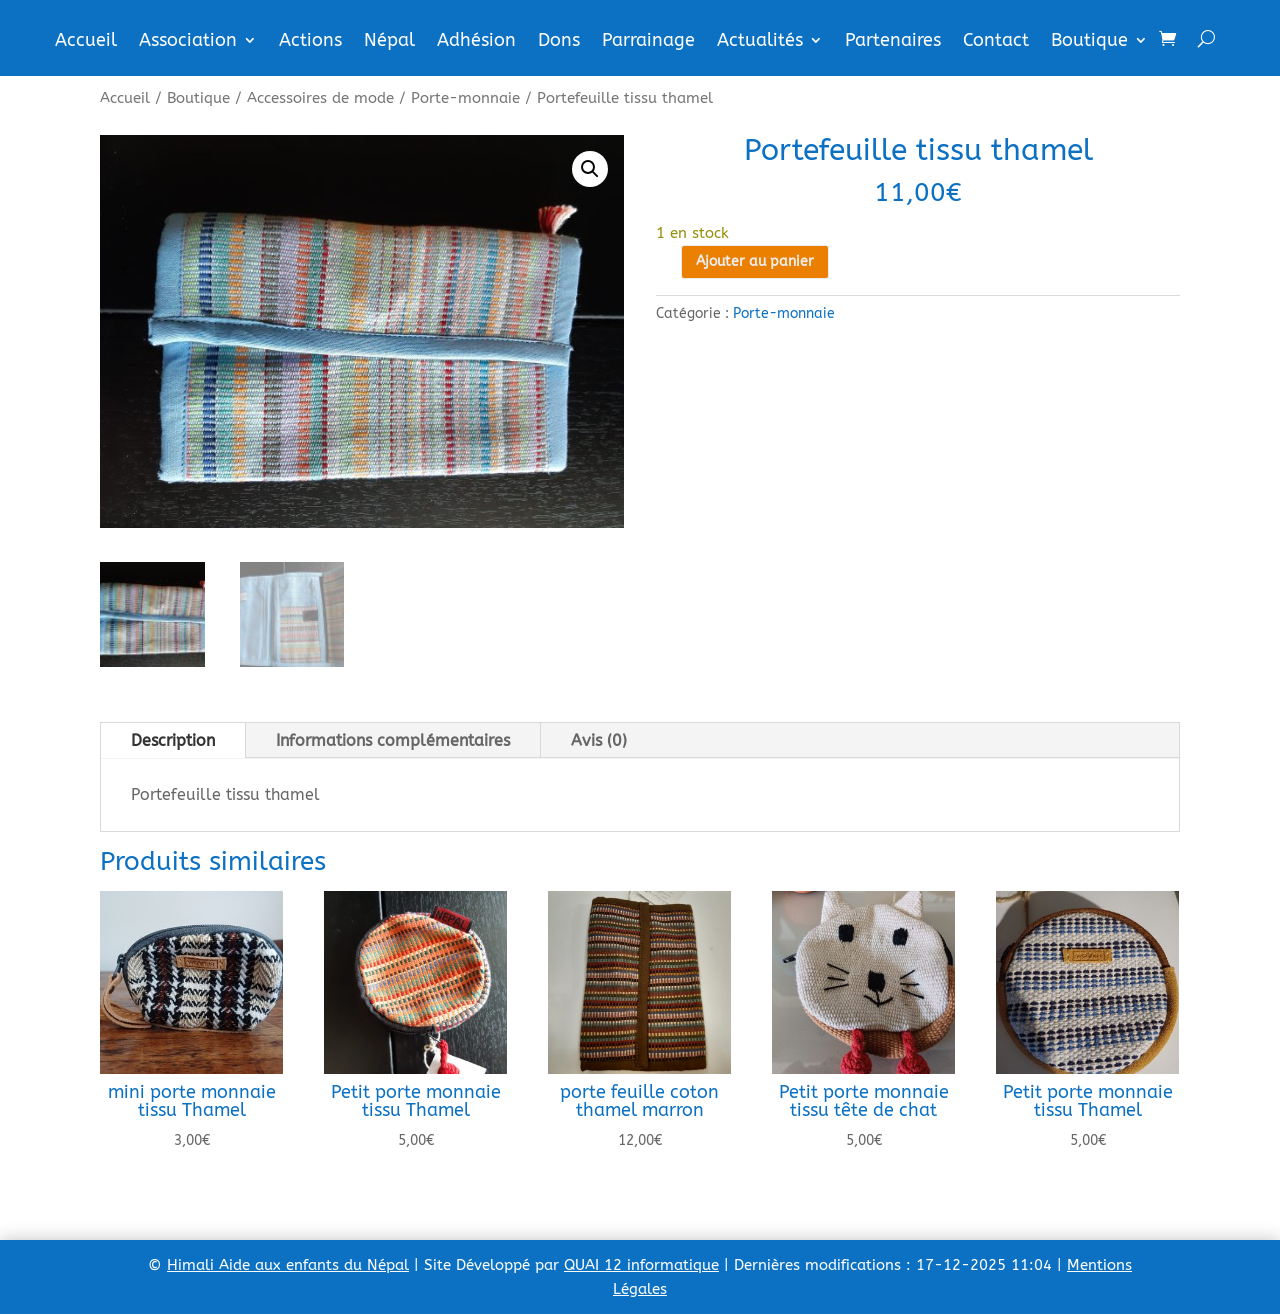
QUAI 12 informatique (641, 1265)
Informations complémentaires (393, 740)
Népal (389, 42)
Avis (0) (599, 740)
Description (173, 740)
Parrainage (648, 42)
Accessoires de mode (320, 98)
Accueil (86, 42)
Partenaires (893, 42)
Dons (559, 42)
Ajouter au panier (755, 261)
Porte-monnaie (465, 98)
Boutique (1089, 42)
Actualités (760, 42)
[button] (590, 169)
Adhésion (476, 42)
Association (188, 42)
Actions (310, 42)
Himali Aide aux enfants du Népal (288, 1265)
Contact (996, 42)
